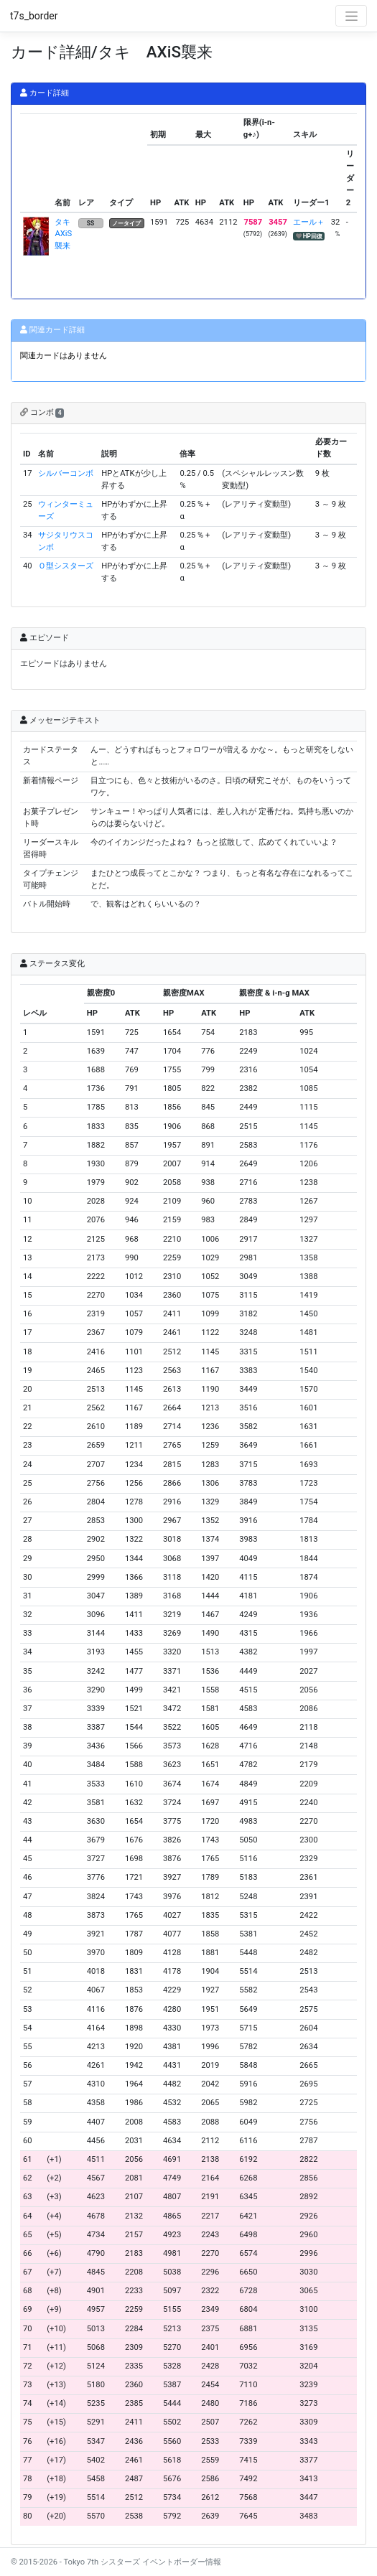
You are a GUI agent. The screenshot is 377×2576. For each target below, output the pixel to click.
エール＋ (309, 222)
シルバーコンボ (65, 473)
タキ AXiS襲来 (66, 234)
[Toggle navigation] (351, 16)
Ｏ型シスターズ (65, 566)
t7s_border (34, 16)
